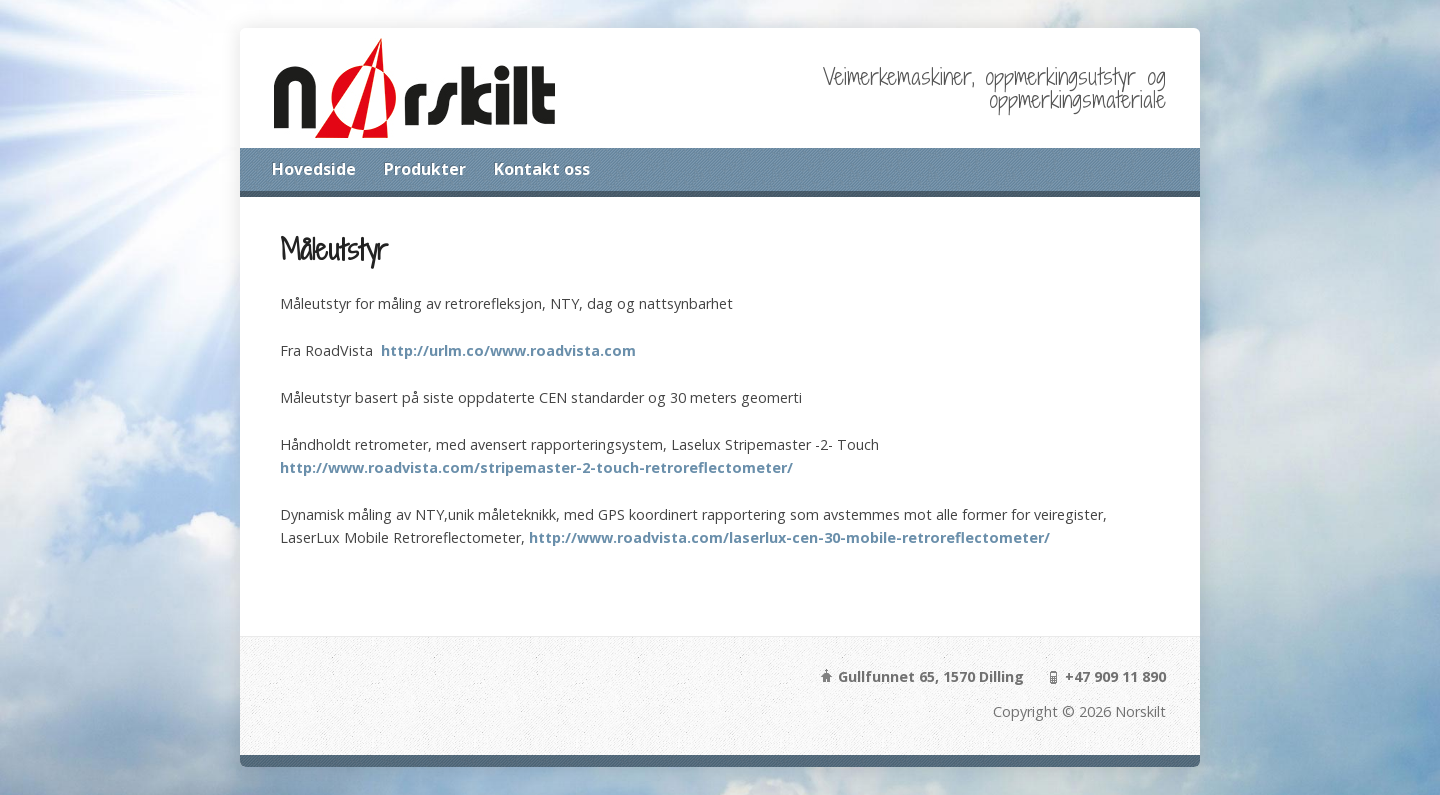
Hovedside (314, 169)
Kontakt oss (542, 169)
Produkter (425, 169)
